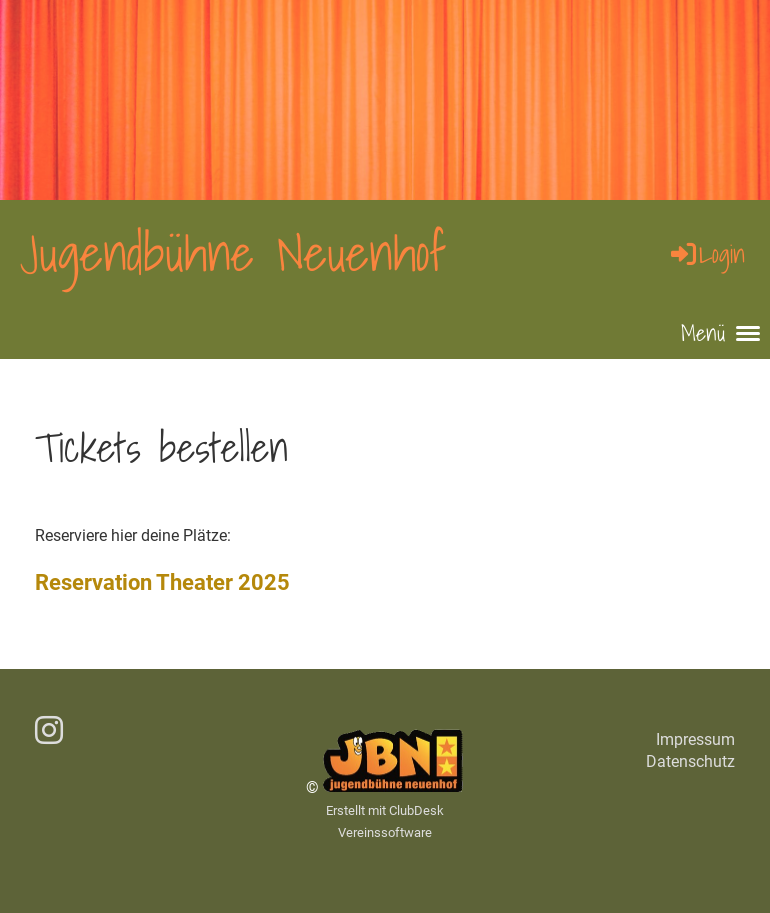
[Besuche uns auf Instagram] (49, 731)
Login (706, 254)
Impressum (695, 739)
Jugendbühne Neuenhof (233, 253)
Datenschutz (690, 761)
